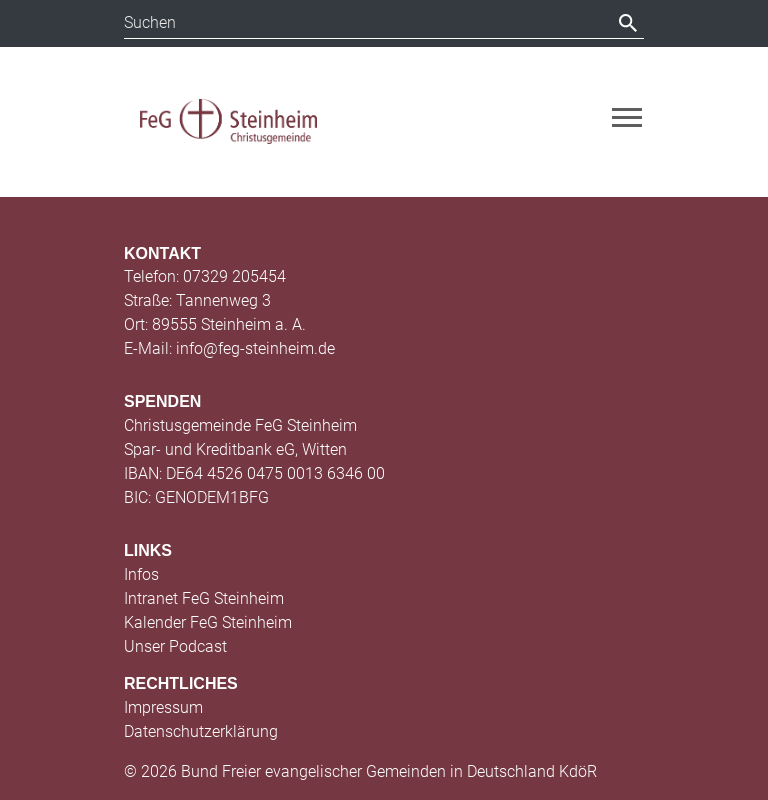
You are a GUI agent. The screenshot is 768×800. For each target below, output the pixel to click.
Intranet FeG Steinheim (204, 598)
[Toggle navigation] (627, 117)
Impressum (163, 707)
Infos (141, 574)
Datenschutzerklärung (201, 731)
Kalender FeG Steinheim (208, 622)
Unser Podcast (175, 646)
